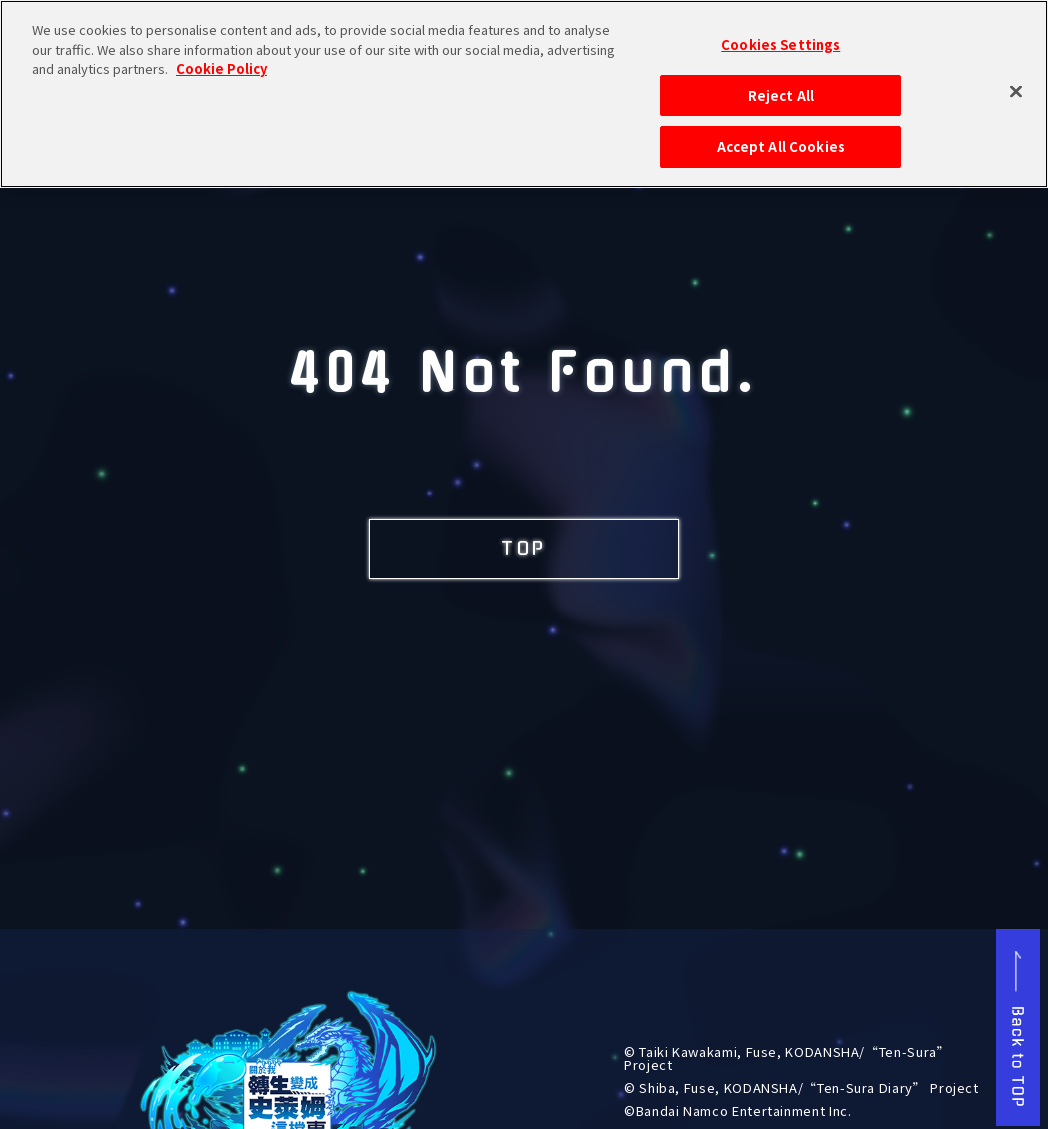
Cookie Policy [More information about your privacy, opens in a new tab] (221, 58)
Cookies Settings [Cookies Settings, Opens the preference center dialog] (780, 34)
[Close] (1016, 81)
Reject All (781, 84)
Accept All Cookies (781, 136)
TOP (524, 549)
